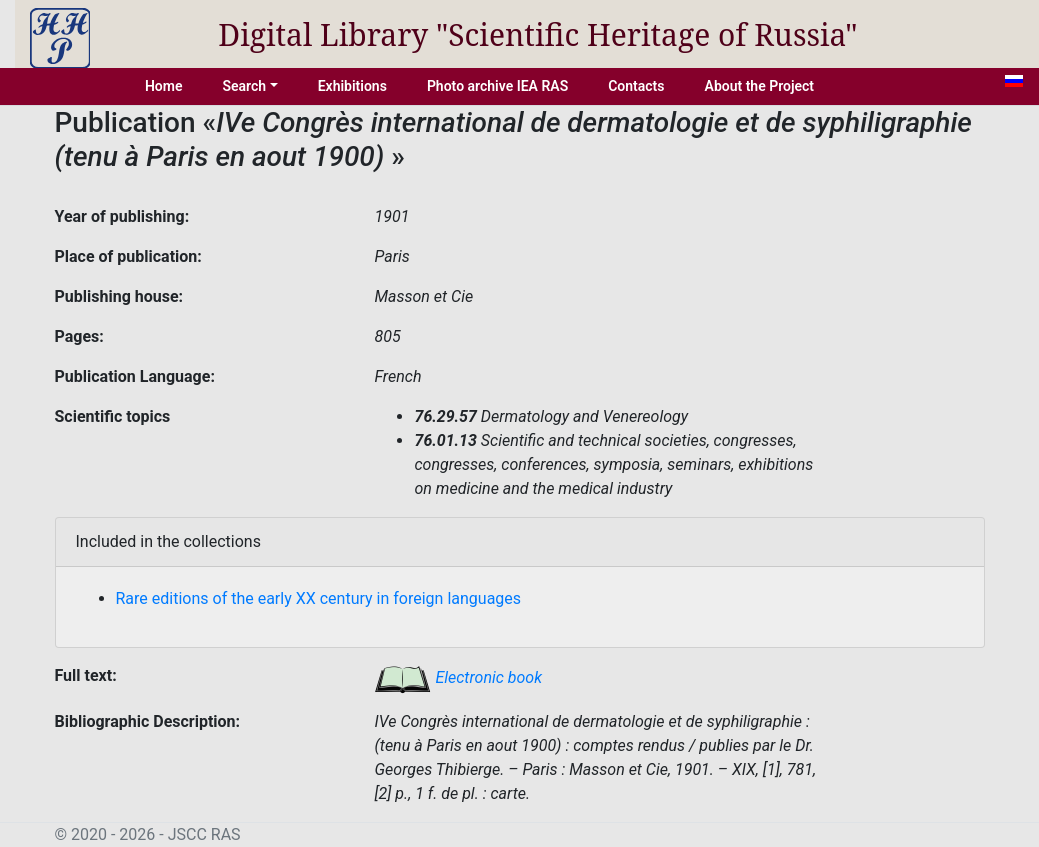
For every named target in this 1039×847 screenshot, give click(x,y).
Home (164, 86)
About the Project (760, 86)
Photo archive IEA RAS (497, 86)
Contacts (636, 86)
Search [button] (244, 86)
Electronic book (458, 677)
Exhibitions (352, 86)
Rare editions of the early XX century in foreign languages (319, 598)
